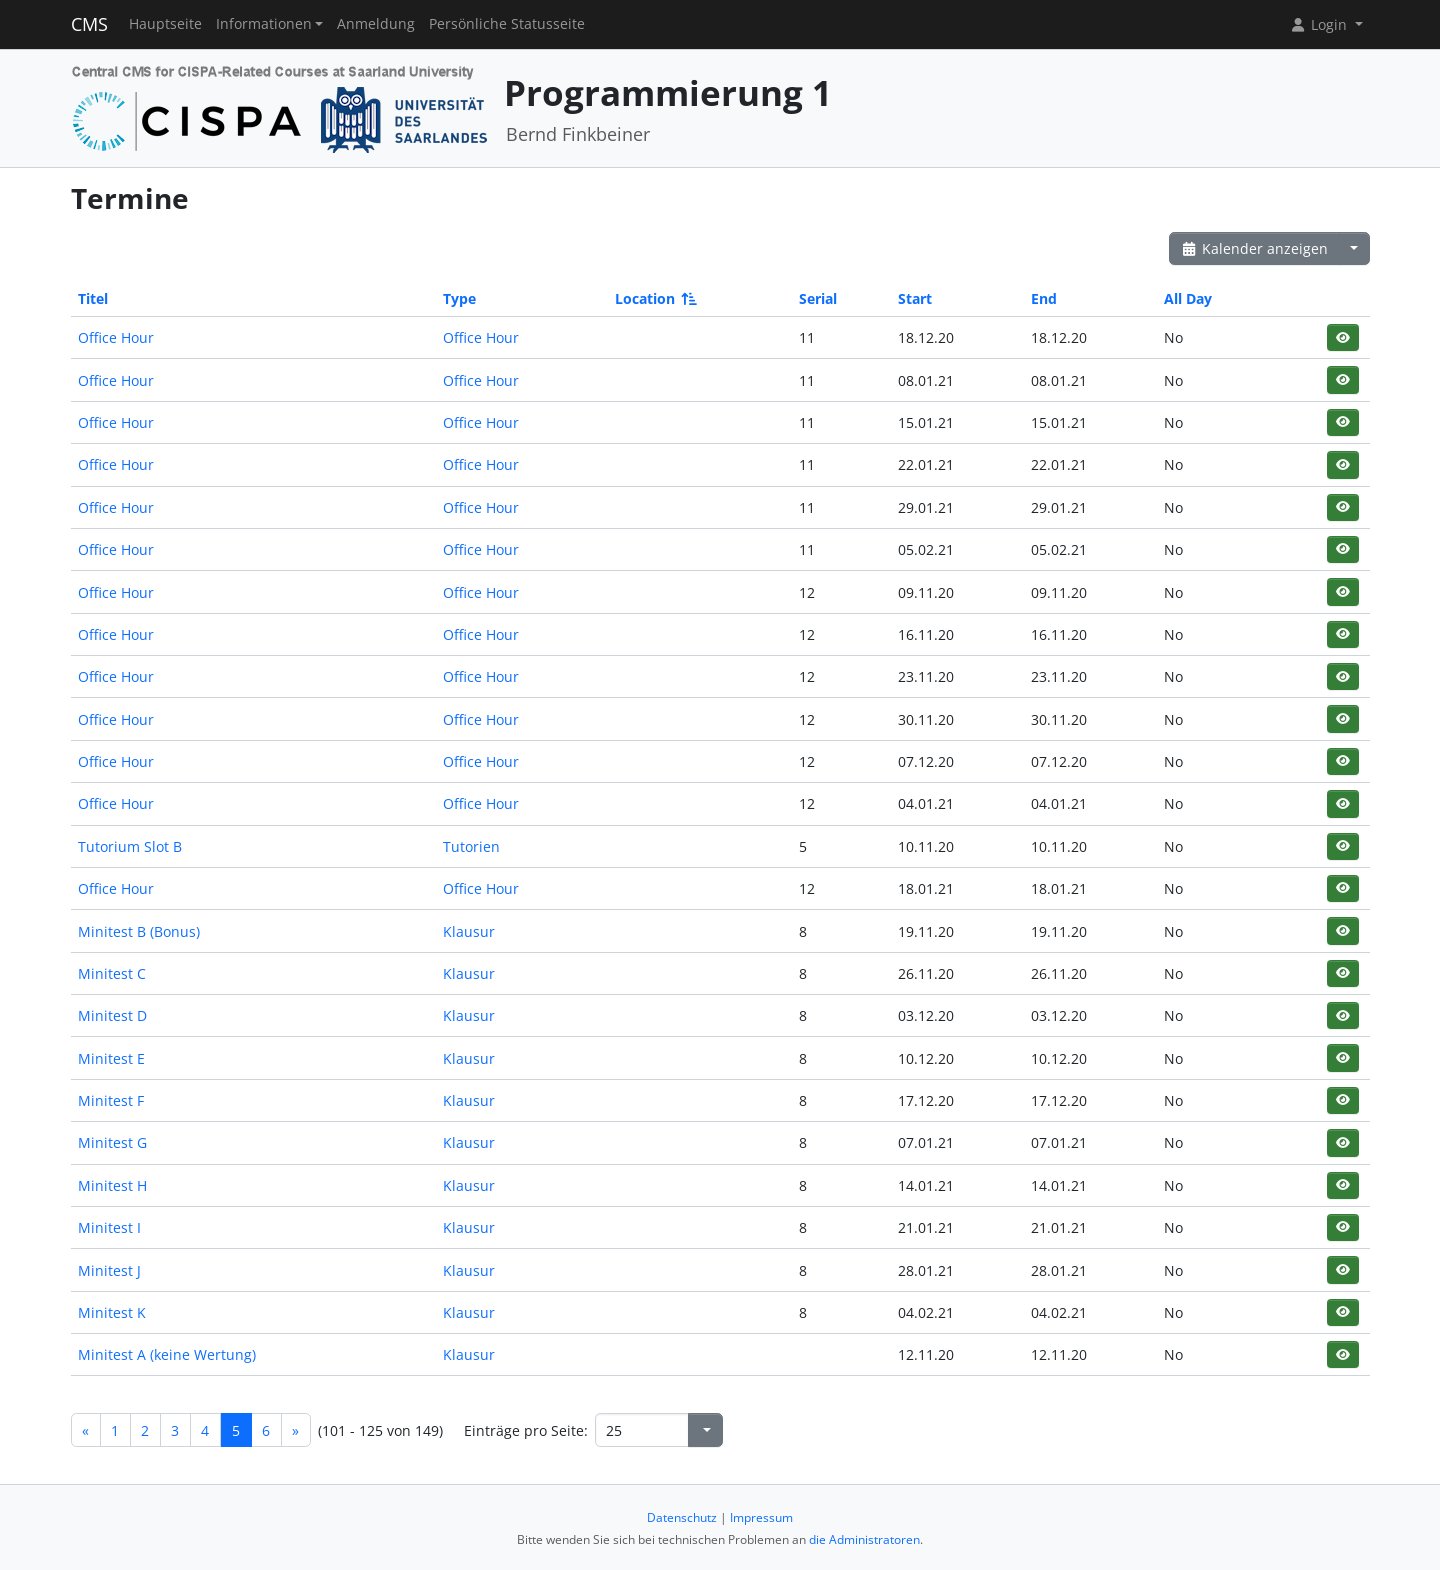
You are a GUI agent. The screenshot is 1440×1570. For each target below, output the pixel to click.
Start (915, 298)
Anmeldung (376, 24)
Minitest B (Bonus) (139, 931)
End (1044, 298)
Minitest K (112, 1312)
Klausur (469, 931)
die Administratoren (864, 1539)
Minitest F (111, 1100)
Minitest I (109, 1227)
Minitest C (112, 973)
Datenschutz (682, 1517)
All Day (1188, 298)
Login (1320, 24)
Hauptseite (165, 24)
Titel (93, 298)
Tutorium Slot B (130, 846)
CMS (89, 24)
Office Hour (116, 337)
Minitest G (112, 1142)
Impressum (761, 1517)
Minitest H (112, 1185)
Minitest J (109, 1270)
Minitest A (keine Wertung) (167, 1354)
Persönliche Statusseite (507, 24)
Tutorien (471, 846)
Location (654, 298)
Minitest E (111, 1058)
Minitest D (112, 1015)
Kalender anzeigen (1255, 248)
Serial (818, 298)
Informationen (264, 24)
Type (459, 298)
